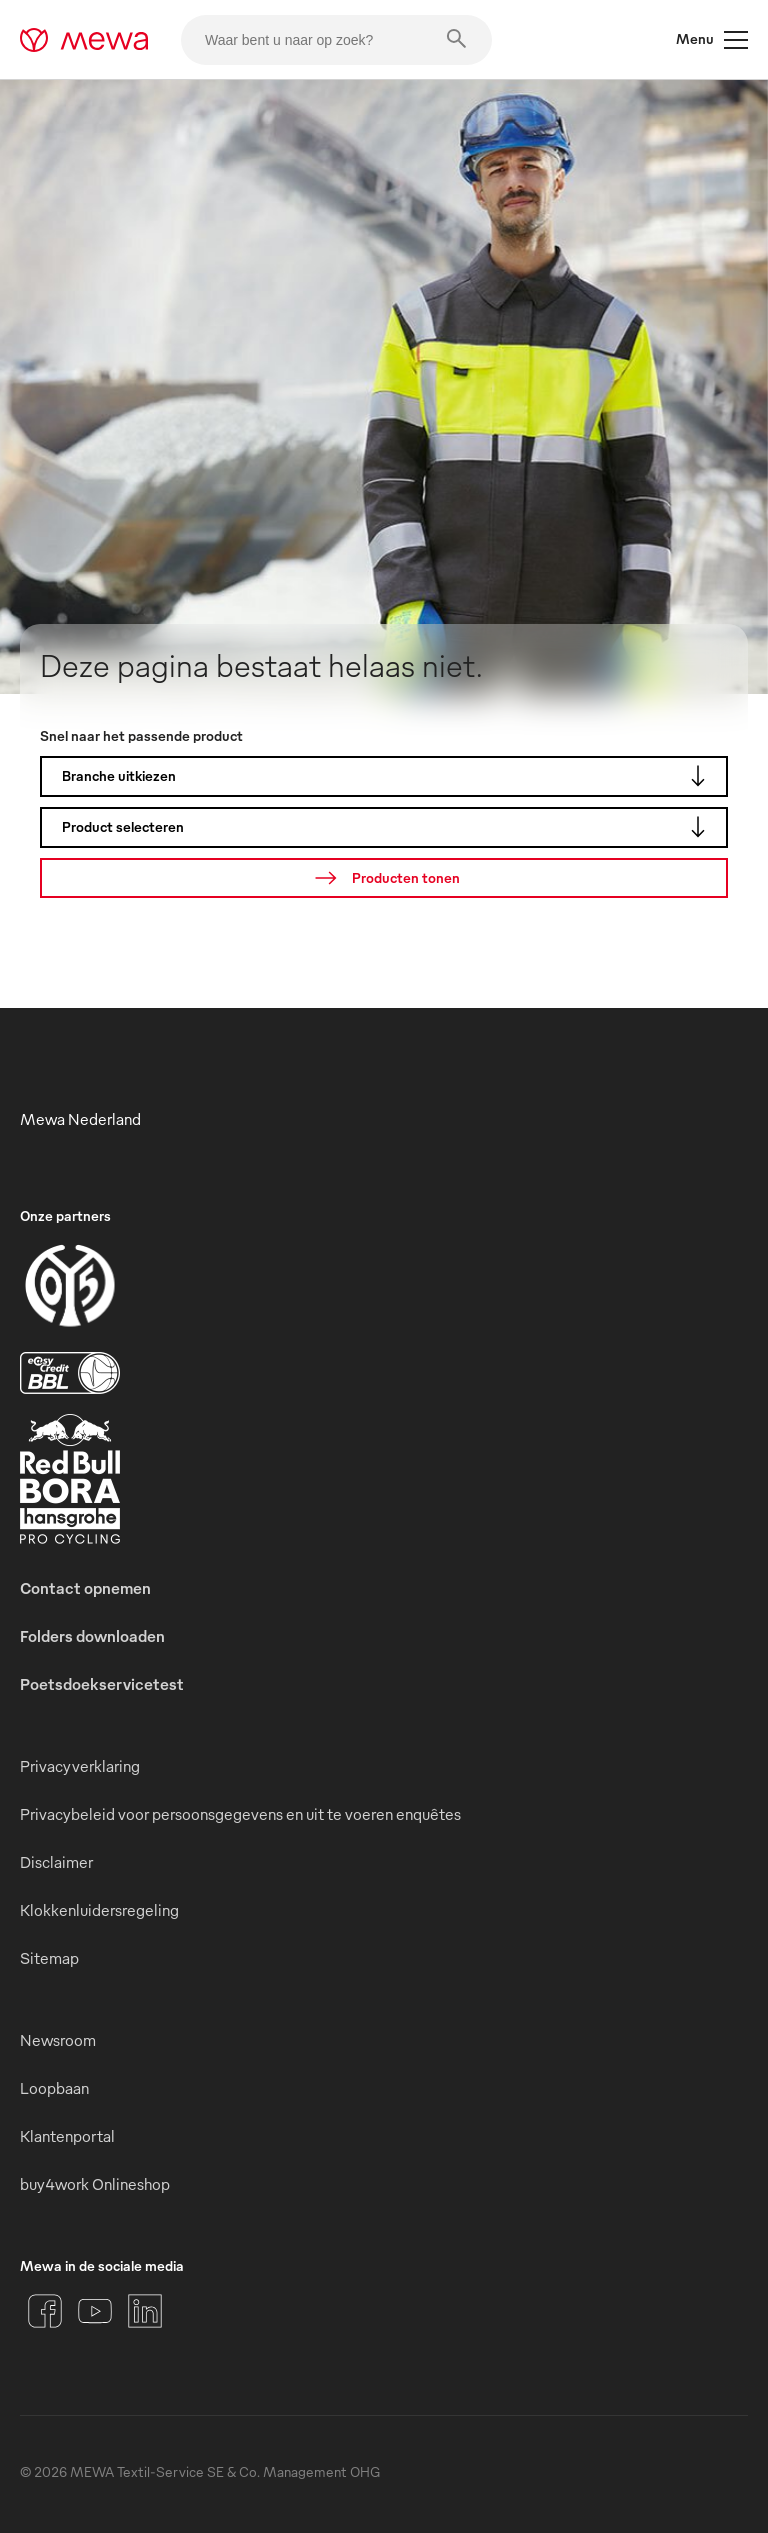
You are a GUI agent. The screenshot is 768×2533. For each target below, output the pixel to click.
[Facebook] (45, 2311)
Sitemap (49, 1958)
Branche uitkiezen (389, 776)
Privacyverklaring (80, 1766)
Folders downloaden (92, 1636)
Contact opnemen (85, 1588)
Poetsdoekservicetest (102, 1684)
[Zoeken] (384, 878)
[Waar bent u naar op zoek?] (336, 40)
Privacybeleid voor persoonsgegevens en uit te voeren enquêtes (240, 1814)
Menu (712, 40)
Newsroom (58, 2040)
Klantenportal (67, 2136)
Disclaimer (56, 1862)
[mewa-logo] (84, 40)
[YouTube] (95, 2311)
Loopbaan (54, 2088)
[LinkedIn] (145, 2311)
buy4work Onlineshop (95, 2184)
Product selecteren (389, 827)
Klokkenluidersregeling (99, 1910)
